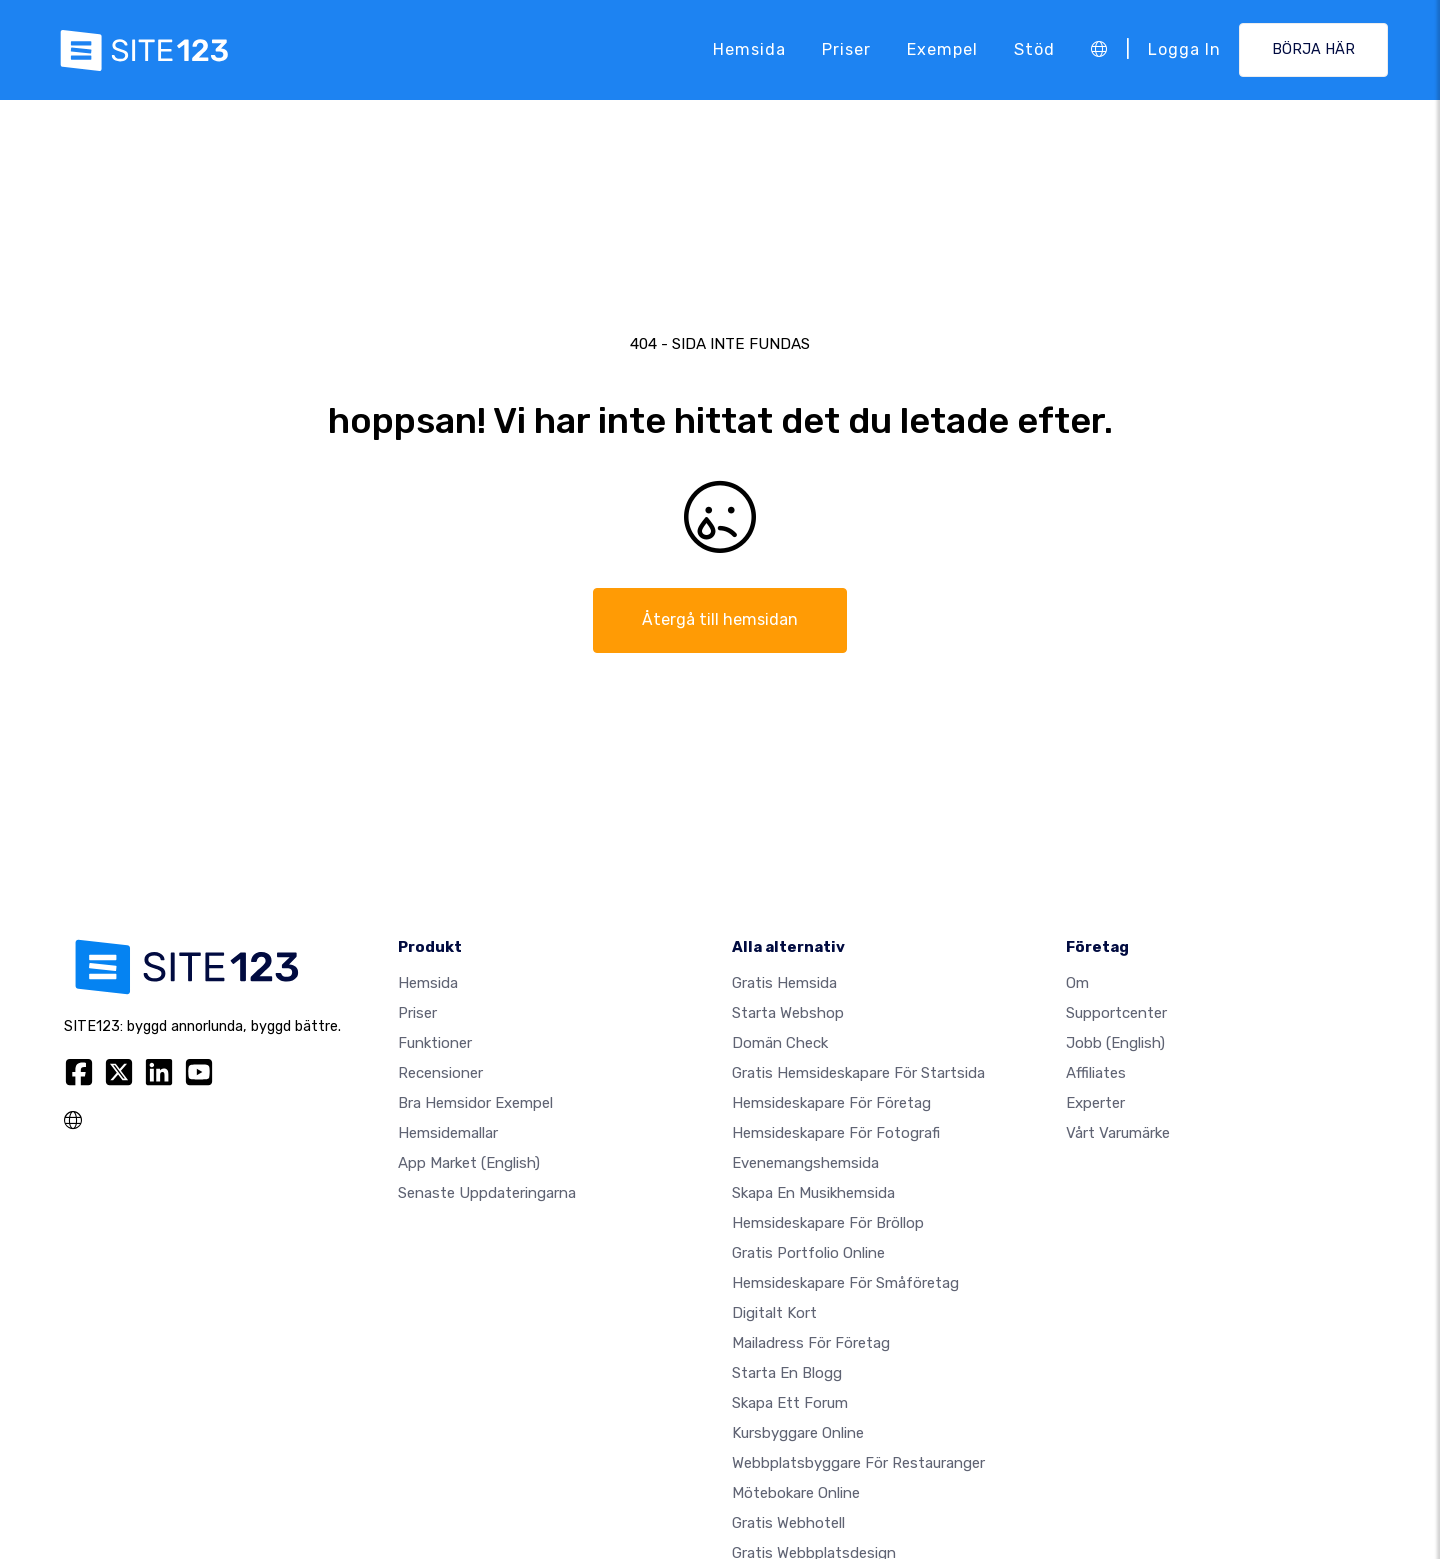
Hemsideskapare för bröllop (828, 1223)
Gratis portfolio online (808, 1253)
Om (1077, 983)
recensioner (440, 1073)
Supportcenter (1116, 1013)
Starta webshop (788, 1013)
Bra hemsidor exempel (475, 1103)
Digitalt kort (774, 1313)
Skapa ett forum (790, 1403)
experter (1095, 1103)
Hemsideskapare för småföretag (845, 1283)
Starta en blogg (787, 1373)
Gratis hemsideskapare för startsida (858, 1073)
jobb (1115, 1043)
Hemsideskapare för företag (831, 1103)
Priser (846, 49)
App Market (469, 1163)
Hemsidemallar (448, 1133)
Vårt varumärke (1118, 1133)
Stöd (1034, 49)
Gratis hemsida (784, 983)
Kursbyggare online (798, 1433)
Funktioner (435, 1043)
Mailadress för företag (811, 1343)
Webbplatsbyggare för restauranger (858, 1463)
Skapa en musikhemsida (813, 1193)
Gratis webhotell (788, 1523)
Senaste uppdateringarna (487, 1193)
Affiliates (1096, 1073)
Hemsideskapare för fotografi (836, 1133)
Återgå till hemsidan (720, 619)
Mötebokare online (796, 1493)
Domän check (780, 1043)
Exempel (942, 49)
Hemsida (749, 49)
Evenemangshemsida (805, 1163)
